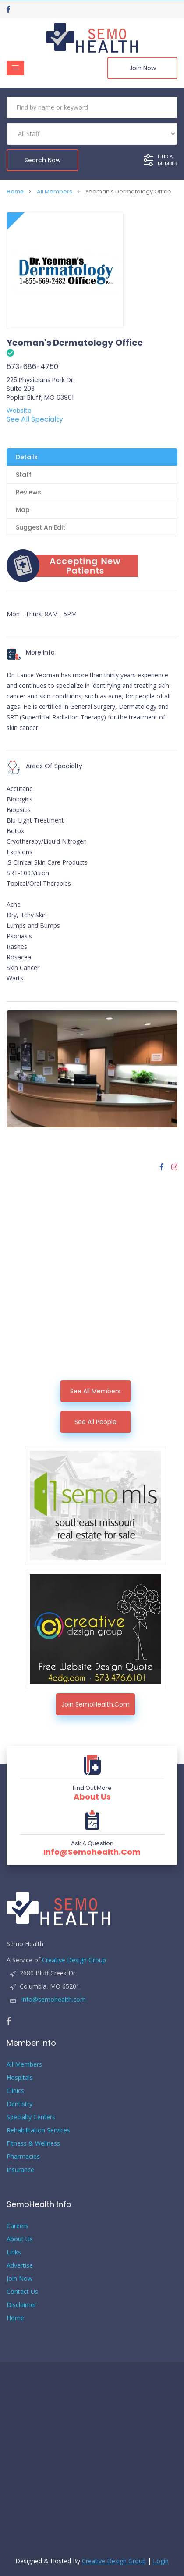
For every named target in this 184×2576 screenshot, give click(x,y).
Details (27, 457)
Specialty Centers (31, 2117)
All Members (54, 191)
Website (19, 410)
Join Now (142, 68)
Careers (17, 2226)
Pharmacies (23, 2156)
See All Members (95, 1391)
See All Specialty (35, 419)
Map (23, 509)
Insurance (20, 2169)
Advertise (20, 2265)
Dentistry (19, 2104)
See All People (95, 1421)
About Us (92, 1796)
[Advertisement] (92, 1283)
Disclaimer (21, 2305)
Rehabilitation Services (38, 2130)
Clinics (15, 2090)
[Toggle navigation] (15, 68)
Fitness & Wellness (33, 2143)
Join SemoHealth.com (95, 1704)
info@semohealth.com (92, 1852)
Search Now (42, 160)
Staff (24, 474)
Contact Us (22, 2291)
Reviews (28, 492)
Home (15, 191)
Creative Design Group (74, 1960)
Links (14, 2252)
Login (161, 2561)
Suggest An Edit (40, 527)
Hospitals (20, 2077)
